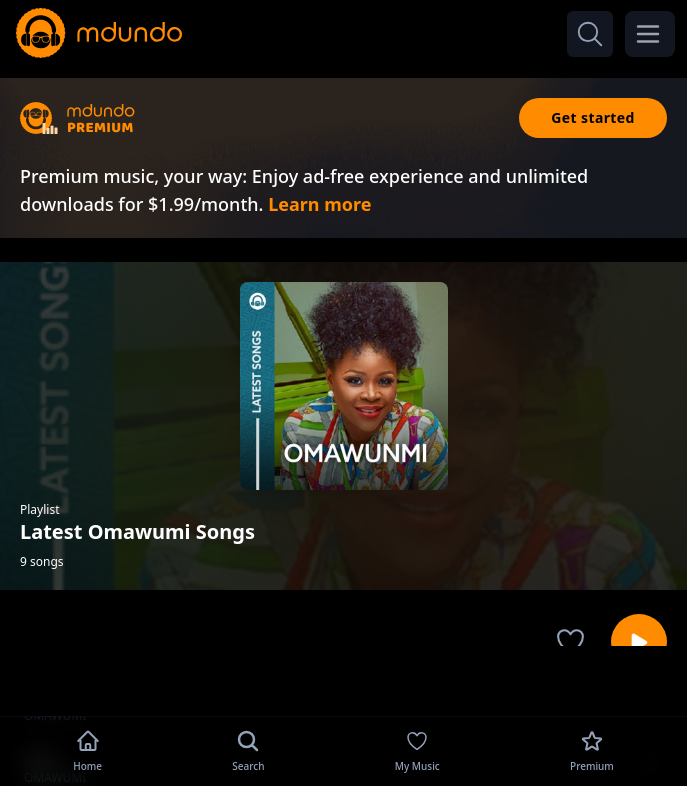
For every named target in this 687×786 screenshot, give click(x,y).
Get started (593, 117)
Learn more (319, 204)
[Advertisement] (344, 679)
